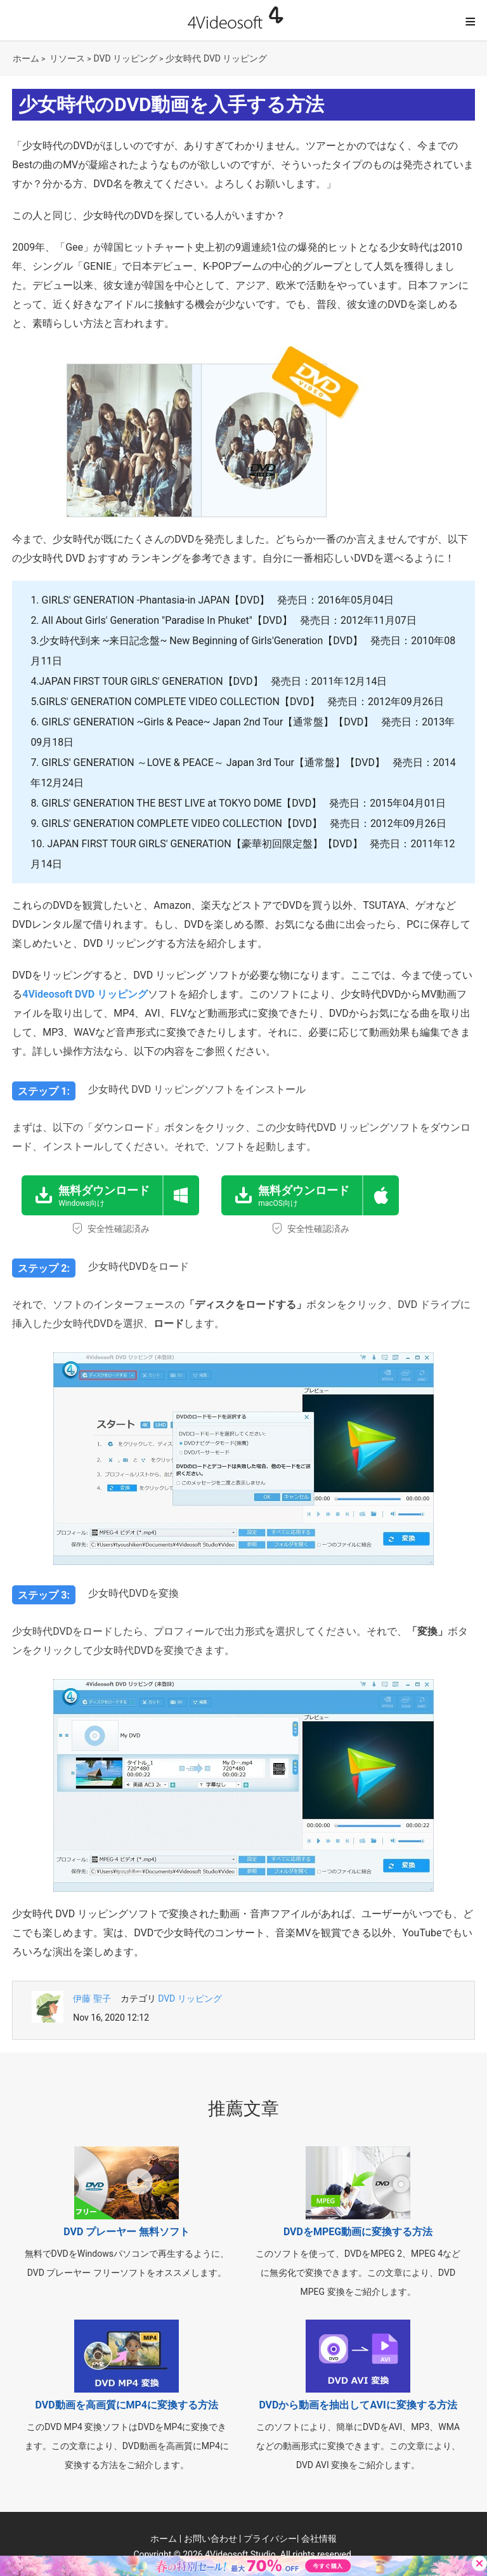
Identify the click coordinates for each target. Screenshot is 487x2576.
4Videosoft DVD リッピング (85, 994)
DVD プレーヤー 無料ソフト (126, 2232)
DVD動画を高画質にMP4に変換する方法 (126, 2405)
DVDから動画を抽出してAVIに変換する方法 (358, 2405)
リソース (67, 58)
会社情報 (319, 2538)
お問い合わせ (210, 2538)
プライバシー (270, 2538)
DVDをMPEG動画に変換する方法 (357, 2232)
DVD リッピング (126, 58)
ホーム (26, 58)
